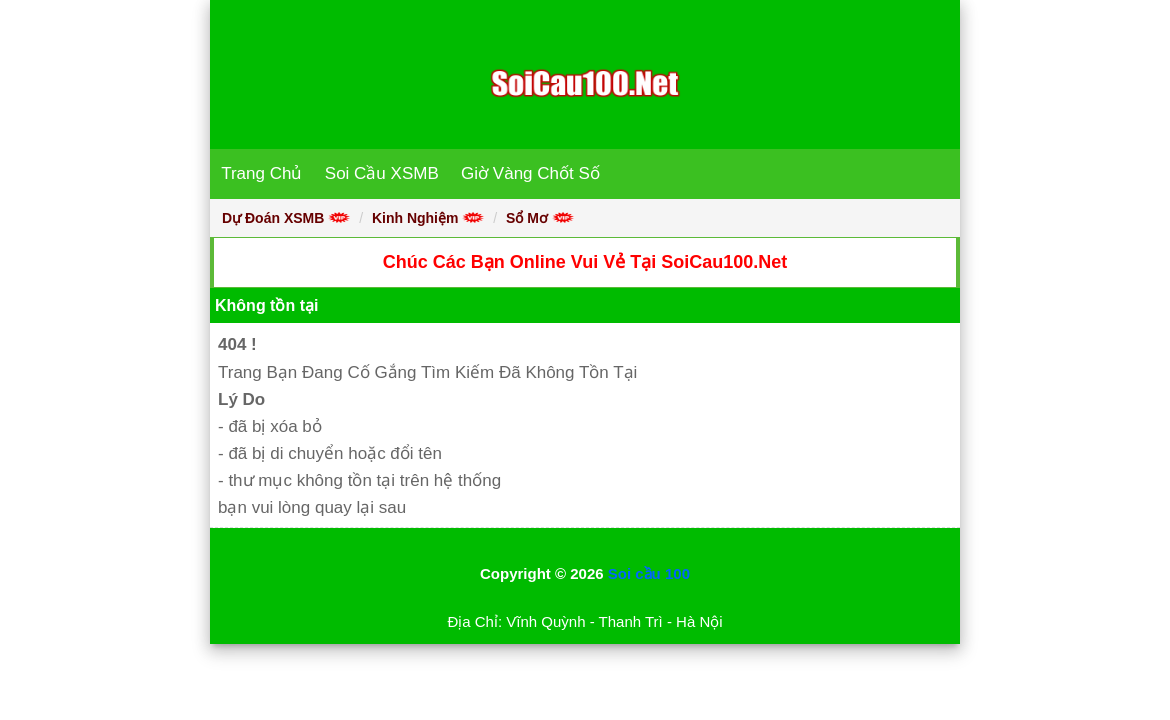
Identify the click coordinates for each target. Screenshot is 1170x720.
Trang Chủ (261, 173)
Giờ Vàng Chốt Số (530, 173)
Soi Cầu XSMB (382, 173)
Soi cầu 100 (649, 573)
